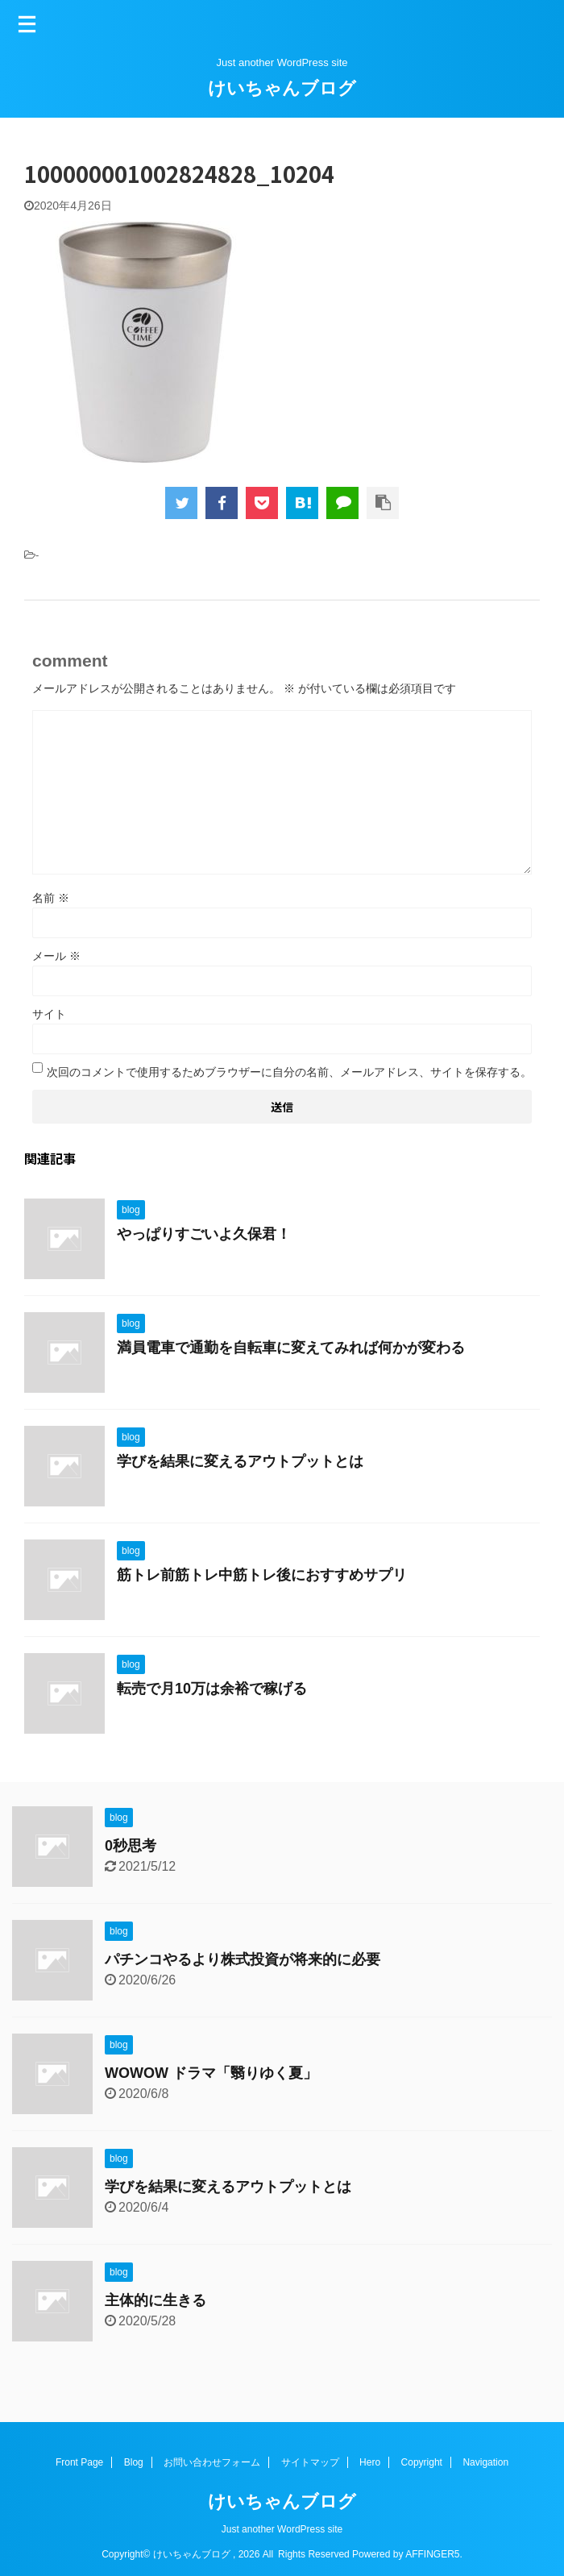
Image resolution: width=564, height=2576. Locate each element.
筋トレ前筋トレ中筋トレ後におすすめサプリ (262, 1575)
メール (56, 955)
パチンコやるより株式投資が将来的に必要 (242, 1959)
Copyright (421, 2462)
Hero (369, 2462)
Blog (133, 2462)
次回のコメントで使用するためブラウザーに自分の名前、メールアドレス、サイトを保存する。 (289, 1072)
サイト (49, 1014)
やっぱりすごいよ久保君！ (204, 1234)
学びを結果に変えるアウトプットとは (240, 1461)
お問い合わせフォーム (212, 2462)
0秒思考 (130, 1846)
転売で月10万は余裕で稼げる (212, 1689)
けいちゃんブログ (282, 88)
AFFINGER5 (432, 2554)
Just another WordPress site (282, 2529)
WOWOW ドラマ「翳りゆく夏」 (211, 2073)
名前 (50, 897)
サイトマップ (310, 2462)
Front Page (79, 2462)
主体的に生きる (155, 2300)
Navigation (485, 2462)
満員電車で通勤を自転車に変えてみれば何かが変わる (291, 1348)
